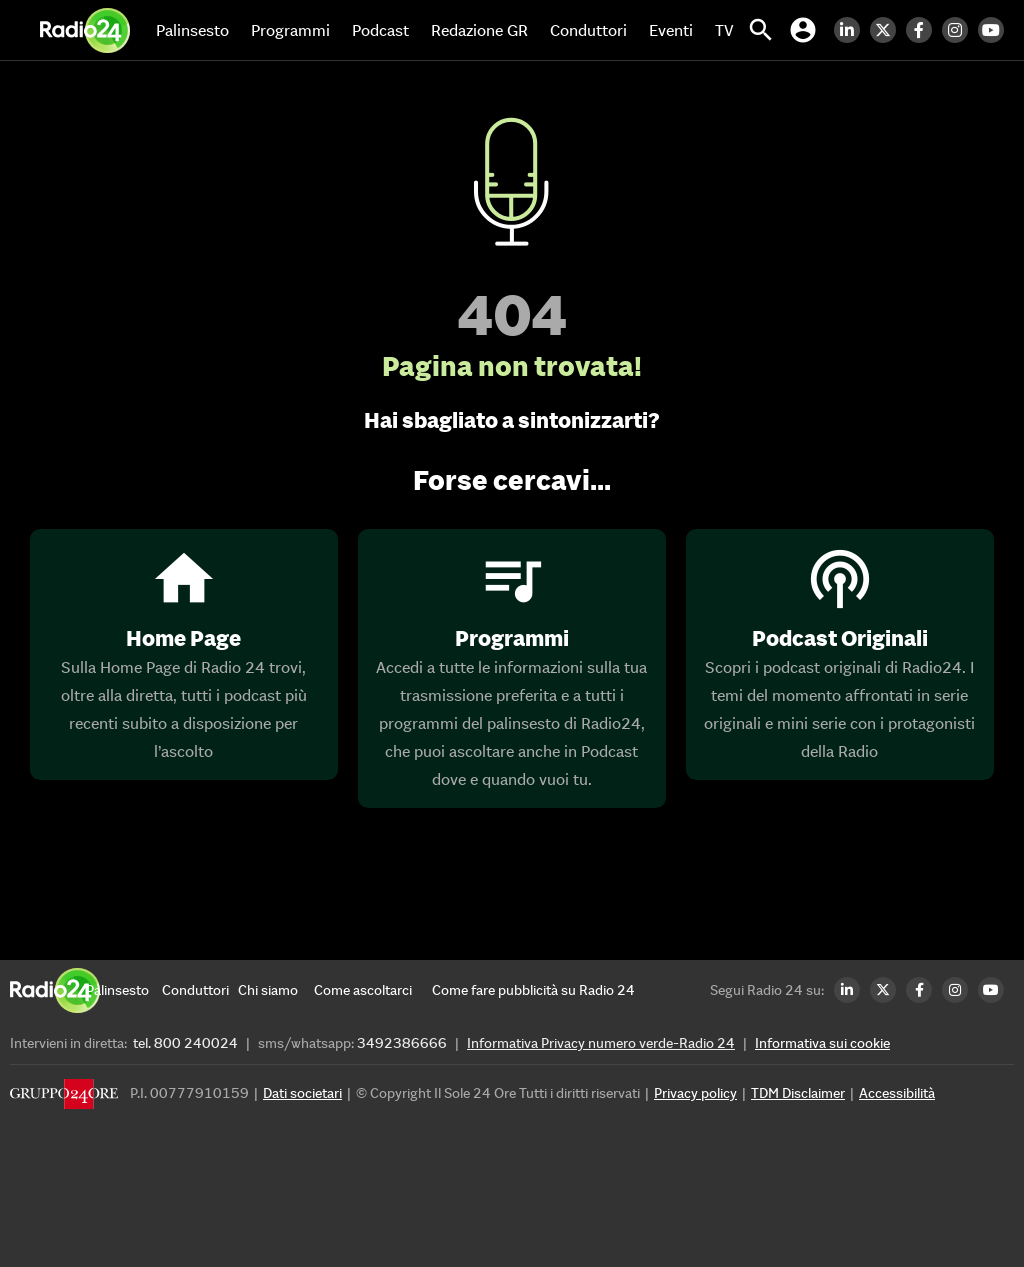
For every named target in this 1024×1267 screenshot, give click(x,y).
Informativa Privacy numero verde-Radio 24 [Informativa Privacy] (601, 1043)
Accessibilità (897, 1093)
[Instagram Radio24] (960, 30)
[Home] (85, 30)
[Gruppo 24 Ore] (64, 1098)
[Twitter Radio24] (888, 30)
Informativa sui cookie (822, 1043)
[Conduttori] (200, 990)
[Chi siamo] (276, 990)
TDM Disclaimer (798, 1093)
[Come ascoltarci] (363, 990)
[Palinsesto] (124, 990)
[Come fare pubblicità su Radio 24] (533, 990)
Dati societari (302, 1093)
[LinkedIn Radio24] (852, 30)
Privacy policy (695, 1093)
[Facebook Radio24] (924, 30)
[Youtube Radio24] (996, 30)
